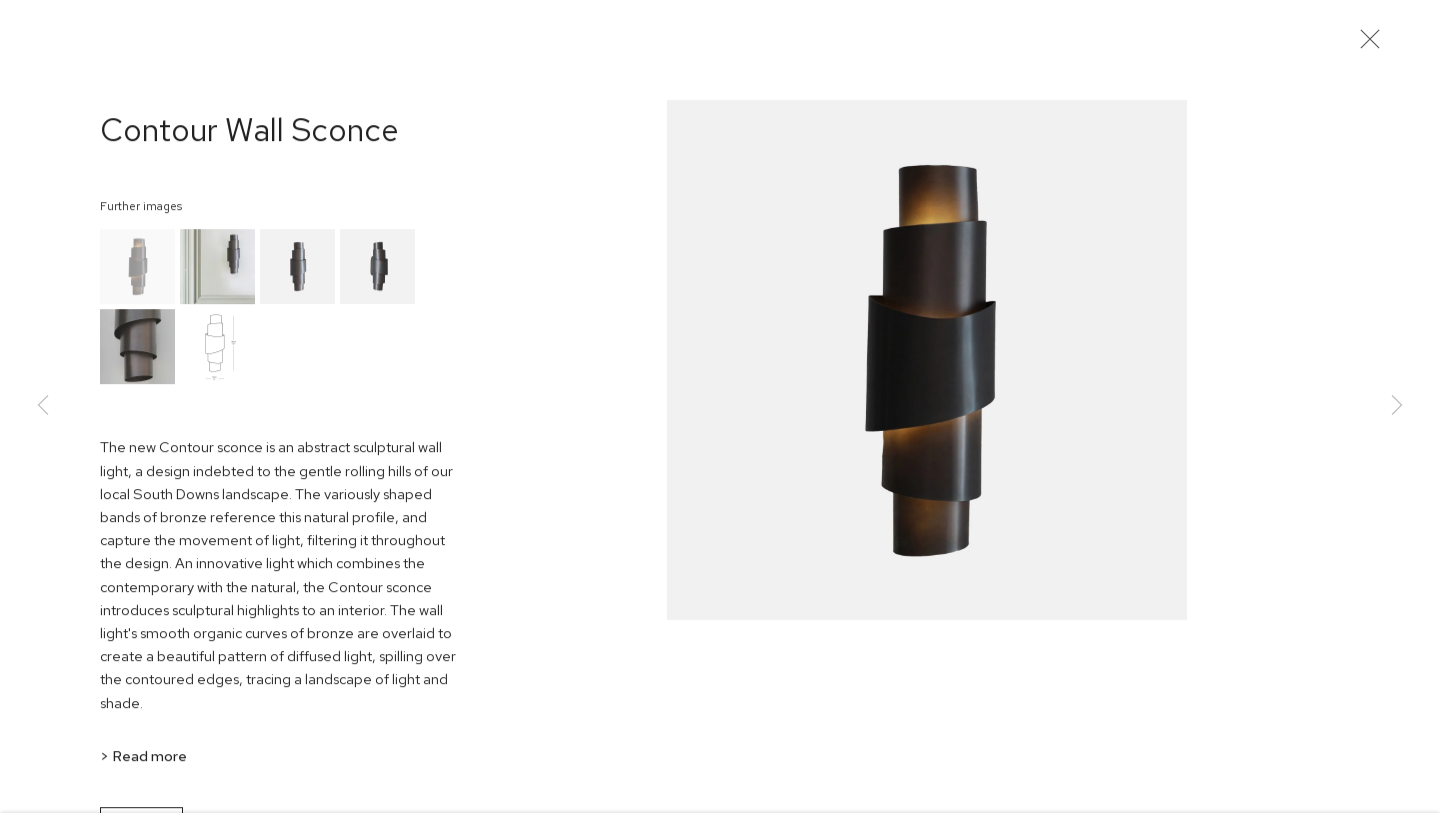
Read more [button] (149, 764)
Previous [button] (43, 406)
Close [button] (1376, 45)
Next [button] (1397, 406)
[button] (137, 276)
